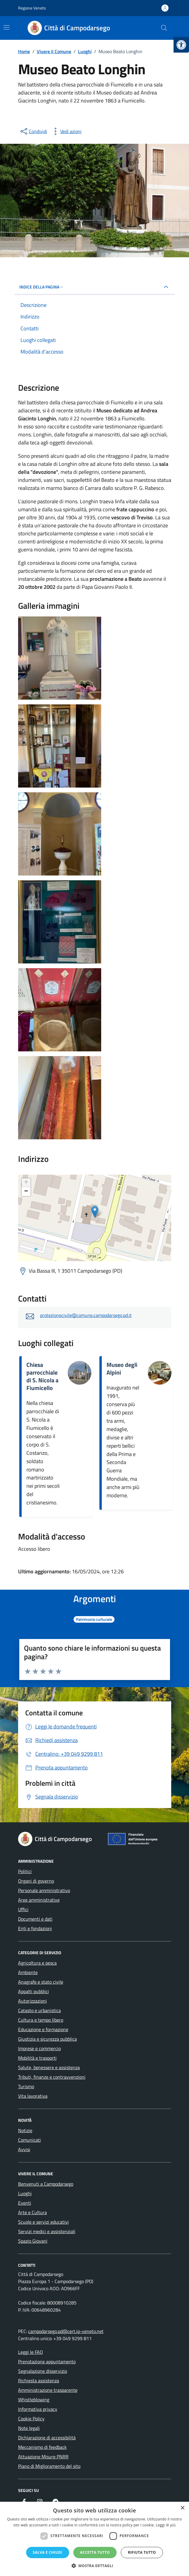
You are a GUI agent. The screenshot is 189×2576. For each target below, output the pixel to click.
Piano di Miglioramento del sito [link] (49, 2466)
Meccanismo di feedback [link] (42, 2447)
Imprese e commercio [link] (39, 2048)
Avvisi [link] (24, 2149)
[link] (181, 45)
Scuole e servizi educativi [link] (43, 2221)
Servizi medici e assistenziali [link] (46, 2231)
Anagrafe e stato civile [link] (40, 1981)
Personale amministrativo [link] (44, 1890)
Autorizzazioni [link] (32, 2000)
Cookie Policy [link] (31, 2418)
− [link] (26, 1191)
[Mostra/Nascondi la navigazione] (6, 27)
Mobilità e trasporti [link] (37, 2057)
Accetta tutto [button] (95, 2552)
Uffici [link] (23, 1909)
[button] (94, 2566)
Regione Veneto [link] (32, 8)
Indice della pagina (41, 287)
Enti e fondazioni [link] (35, 1928)
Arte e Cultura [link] (32, 2212)
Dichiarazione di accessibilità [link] (47, 2437)
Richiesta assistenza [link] (38, 2380)
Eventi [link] (24, 2202)
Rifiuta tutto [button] (142, 2552)
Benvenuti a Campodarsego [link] (45, 2183)
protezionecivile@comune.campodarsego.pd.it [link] (86, 1315)
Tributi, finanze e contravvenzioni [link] (51, 2076)
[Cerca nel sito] (164, 28)
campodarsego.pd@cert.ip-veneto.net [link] (66, 2331)
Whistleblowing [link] (33, 2399)
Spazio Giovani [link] (32, 2240)
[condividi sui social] (33, 131)
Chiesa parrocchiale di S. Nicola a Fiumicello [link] (42, 1376)
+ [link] (26, 1182)
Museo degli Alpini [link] (122, 1368)
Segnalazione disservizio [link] (42, 2371)
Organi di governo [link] (36, 1880)
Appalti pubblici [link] (33, 1991)
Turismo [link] (26, 2086)
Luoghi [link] (25, 2193)
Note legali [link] (29, 2428)
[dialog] (94, 2539)
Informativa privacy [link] (37, 2409)
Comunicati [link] (29, 2139)
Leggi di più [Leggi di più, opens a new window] (166, 2525)
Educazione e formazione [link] (43, 2029)
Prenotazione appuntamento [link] (47, 2361)
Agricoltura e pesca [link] (37, 1962)
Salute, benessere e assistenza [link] (49, 2067)
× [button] (182, 2508)
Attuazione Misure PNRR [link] (43, 2456)
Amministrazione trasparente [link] (47, 2390)
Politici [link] (25, 1871)
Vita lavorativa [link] (32, 2095)
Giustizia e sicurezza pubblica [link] (47, 2038)
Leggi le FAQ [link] (30, 2352)
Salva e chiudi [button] (47, 2552)
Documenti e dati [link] (35, 1918)
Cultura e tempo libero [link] (40, 2019)
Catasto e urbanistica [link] (39, 2010)
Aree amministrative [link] (39, 1899)
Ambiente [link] (28, 1972)
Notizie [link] (25, 2130)
